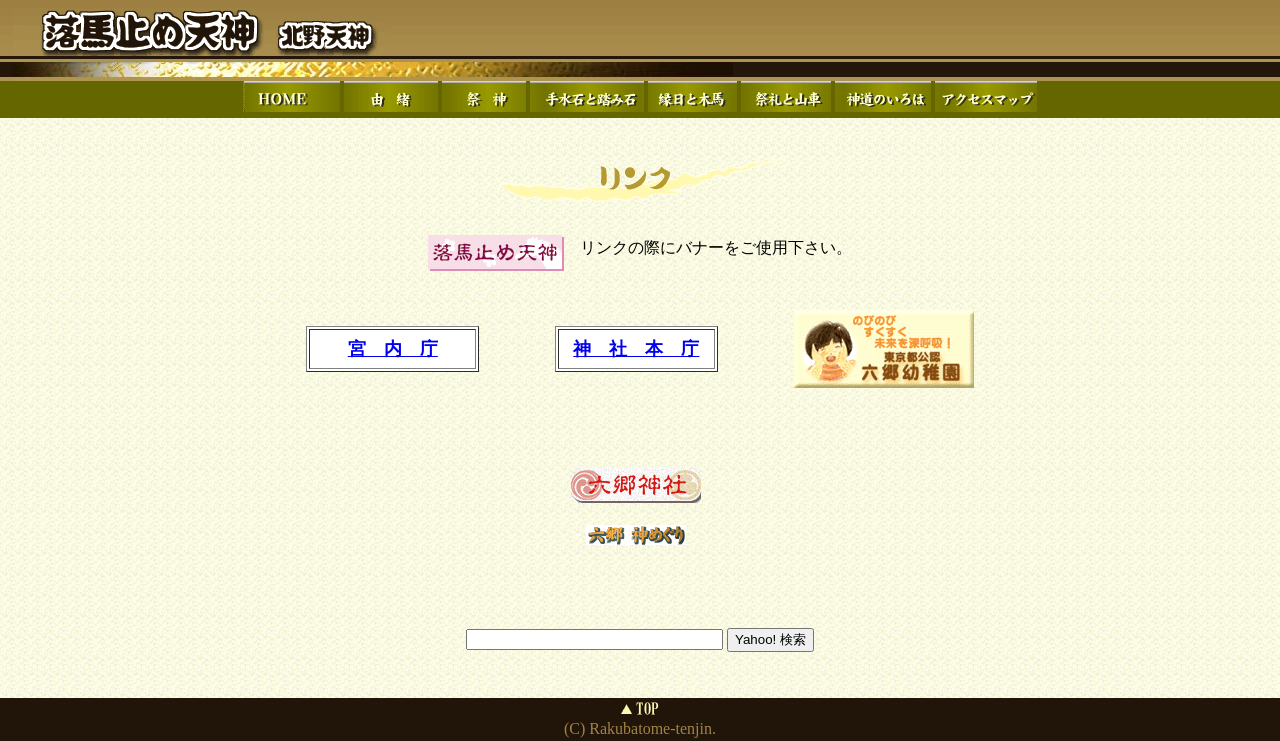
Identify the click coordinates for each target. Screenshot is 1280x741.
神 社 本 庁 (636, 349)
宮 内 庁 (393, 349)
